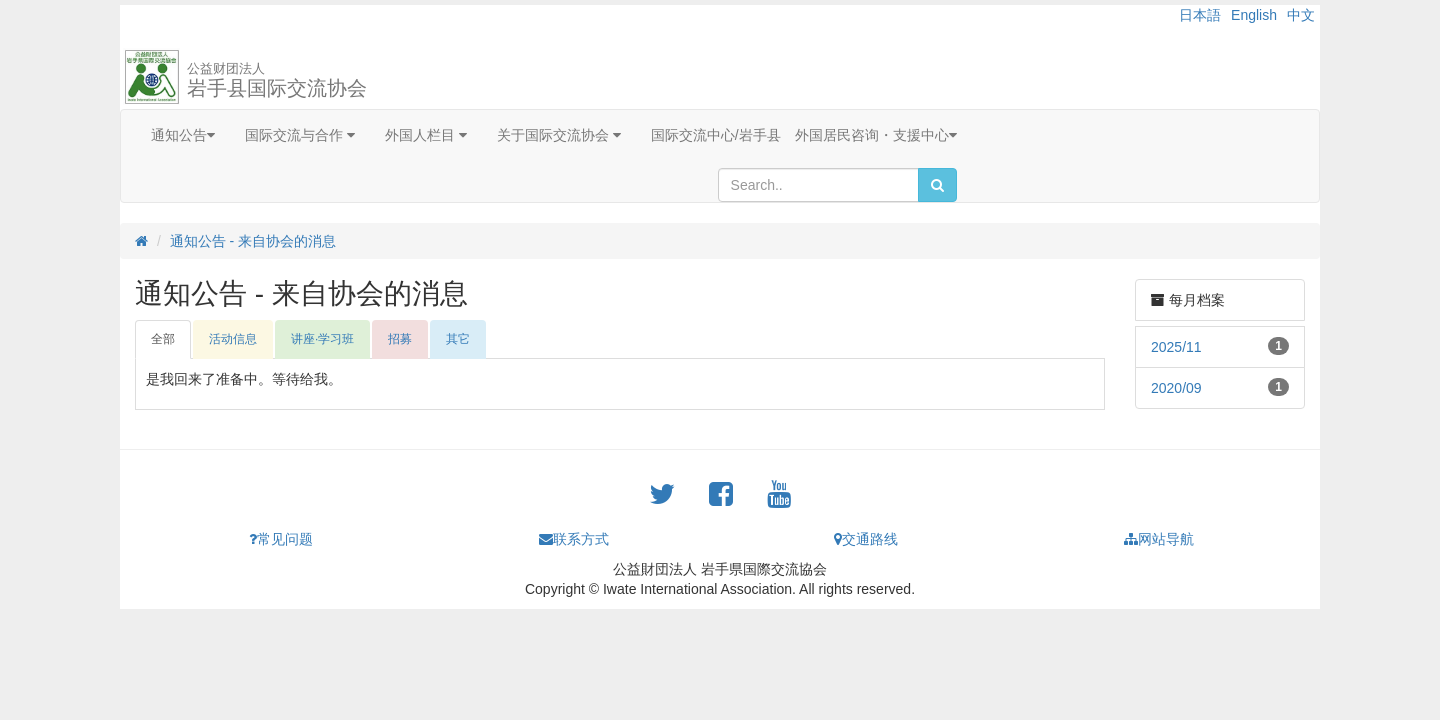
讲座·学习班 (322, 339)
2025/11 (1176, 347)
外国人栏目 (426, 135)
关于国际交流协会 (559, 135)
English (1254, 15)
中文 (1301, 15)
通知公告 (183, 135)
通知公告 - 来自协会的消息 (253, 241)
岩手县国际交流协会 (277, 80)
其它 (458, 339)
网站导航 (1159, 539)
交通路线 (866, 539)
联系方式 (574, 539)
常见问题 (281, 539)
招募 (400, 339)
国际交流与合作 (300, 135)
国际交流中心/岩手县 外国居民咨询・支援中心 (804, 135)
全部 (163, 339)
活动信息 (233, 339)
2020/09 (1176, 388)
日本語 (1200, 15)
